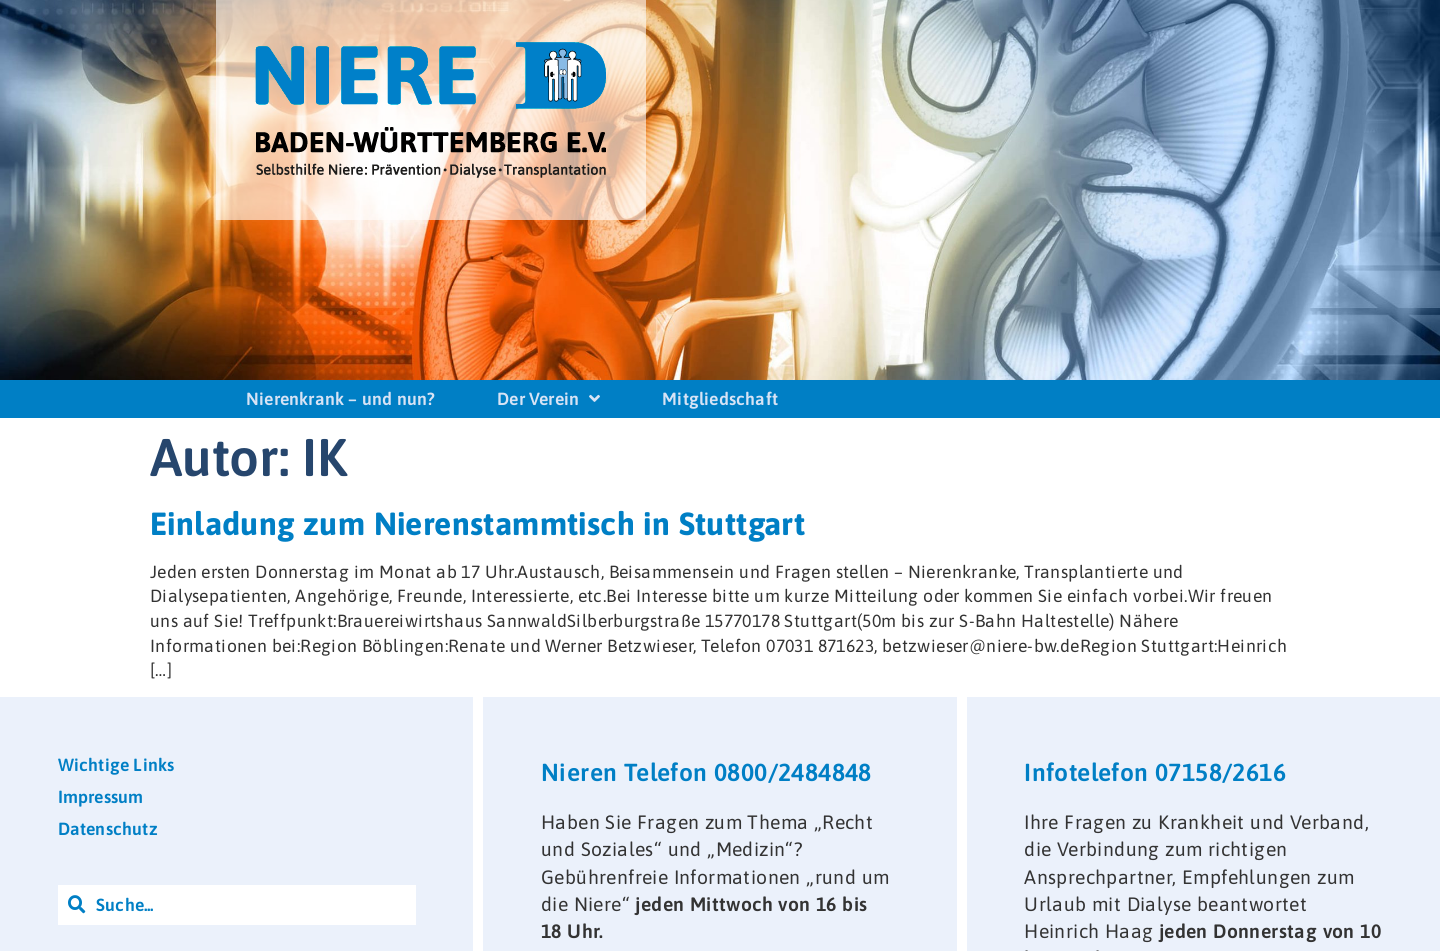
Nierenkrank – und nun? (340, 399)
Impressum (101, 797)
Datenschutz (108, 829)
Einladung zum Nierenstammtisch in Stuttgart (477, 523)
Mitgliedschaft (720, 399)
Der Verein (548, 399)
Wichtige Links (116, 765)
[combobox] (237, 905)
